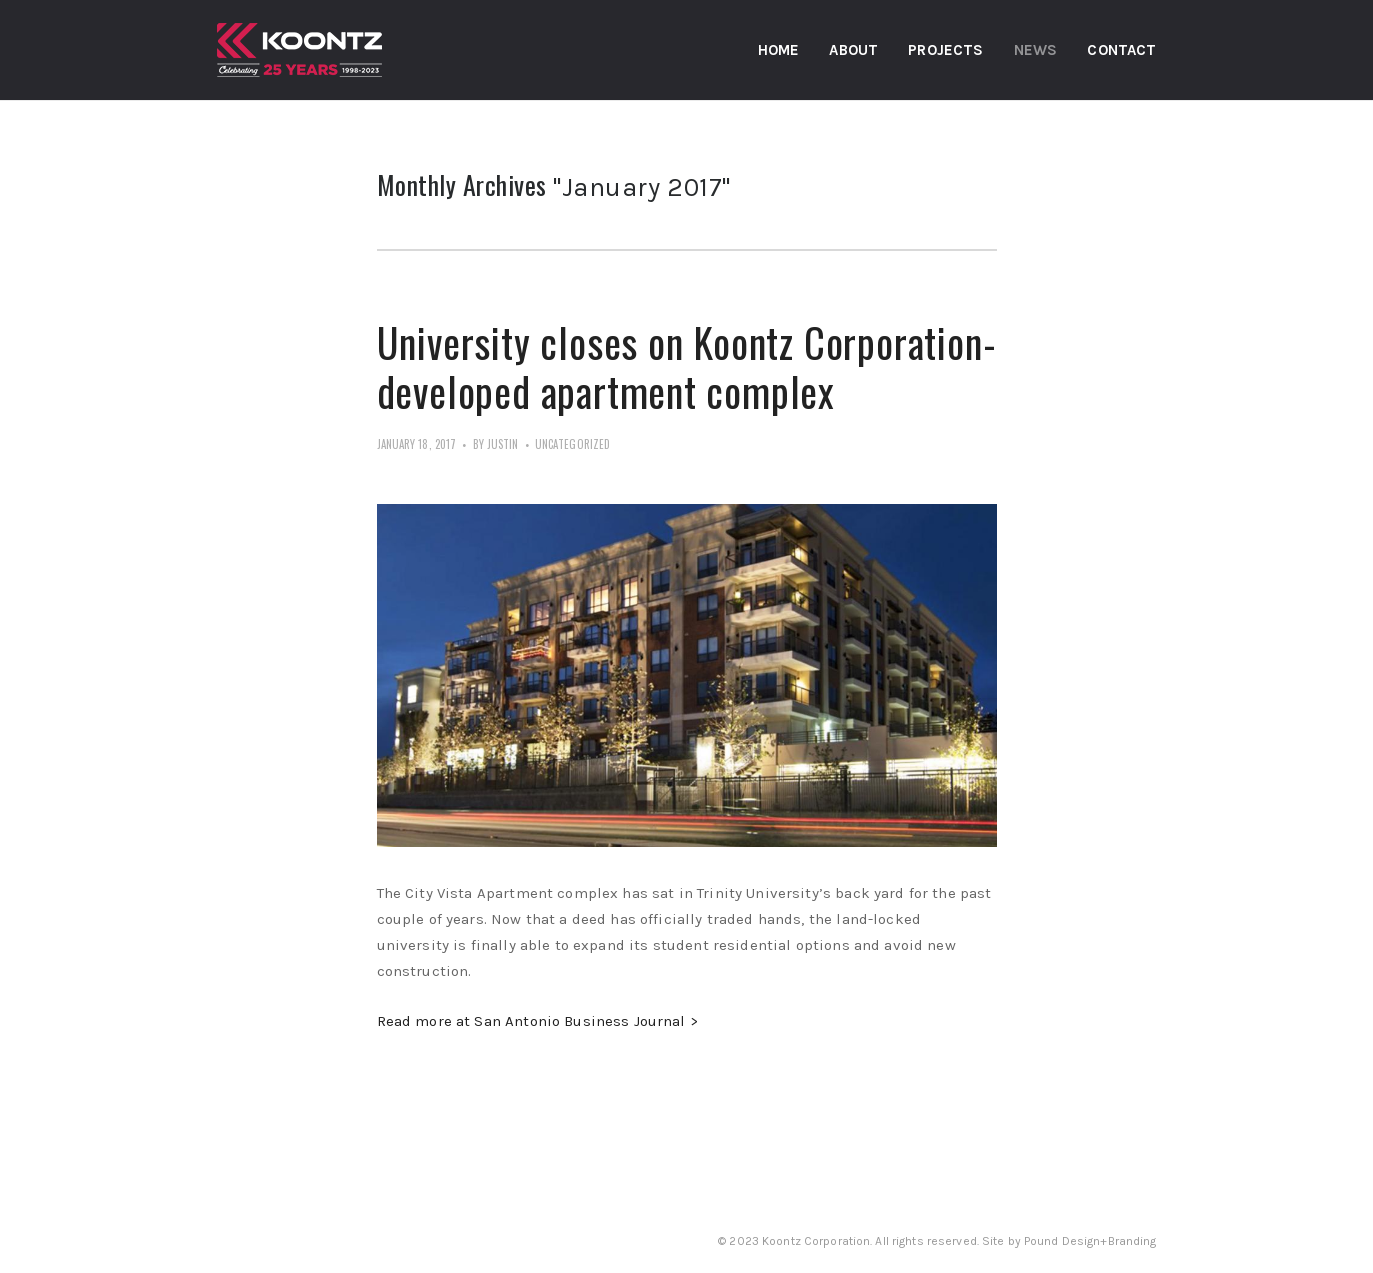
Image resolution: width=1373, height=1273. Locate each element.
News (1036, 50)
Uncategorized (572, 444)
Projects (945, 50)
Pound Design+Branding (1090, 1241)
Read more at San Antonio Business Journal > (537, 1021)
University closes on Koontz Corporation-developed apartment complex (687, 366)
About (853, 50)
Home (779, 50)
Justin (503, 444)
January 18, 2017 (417, 444)
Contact (1121, 50)
